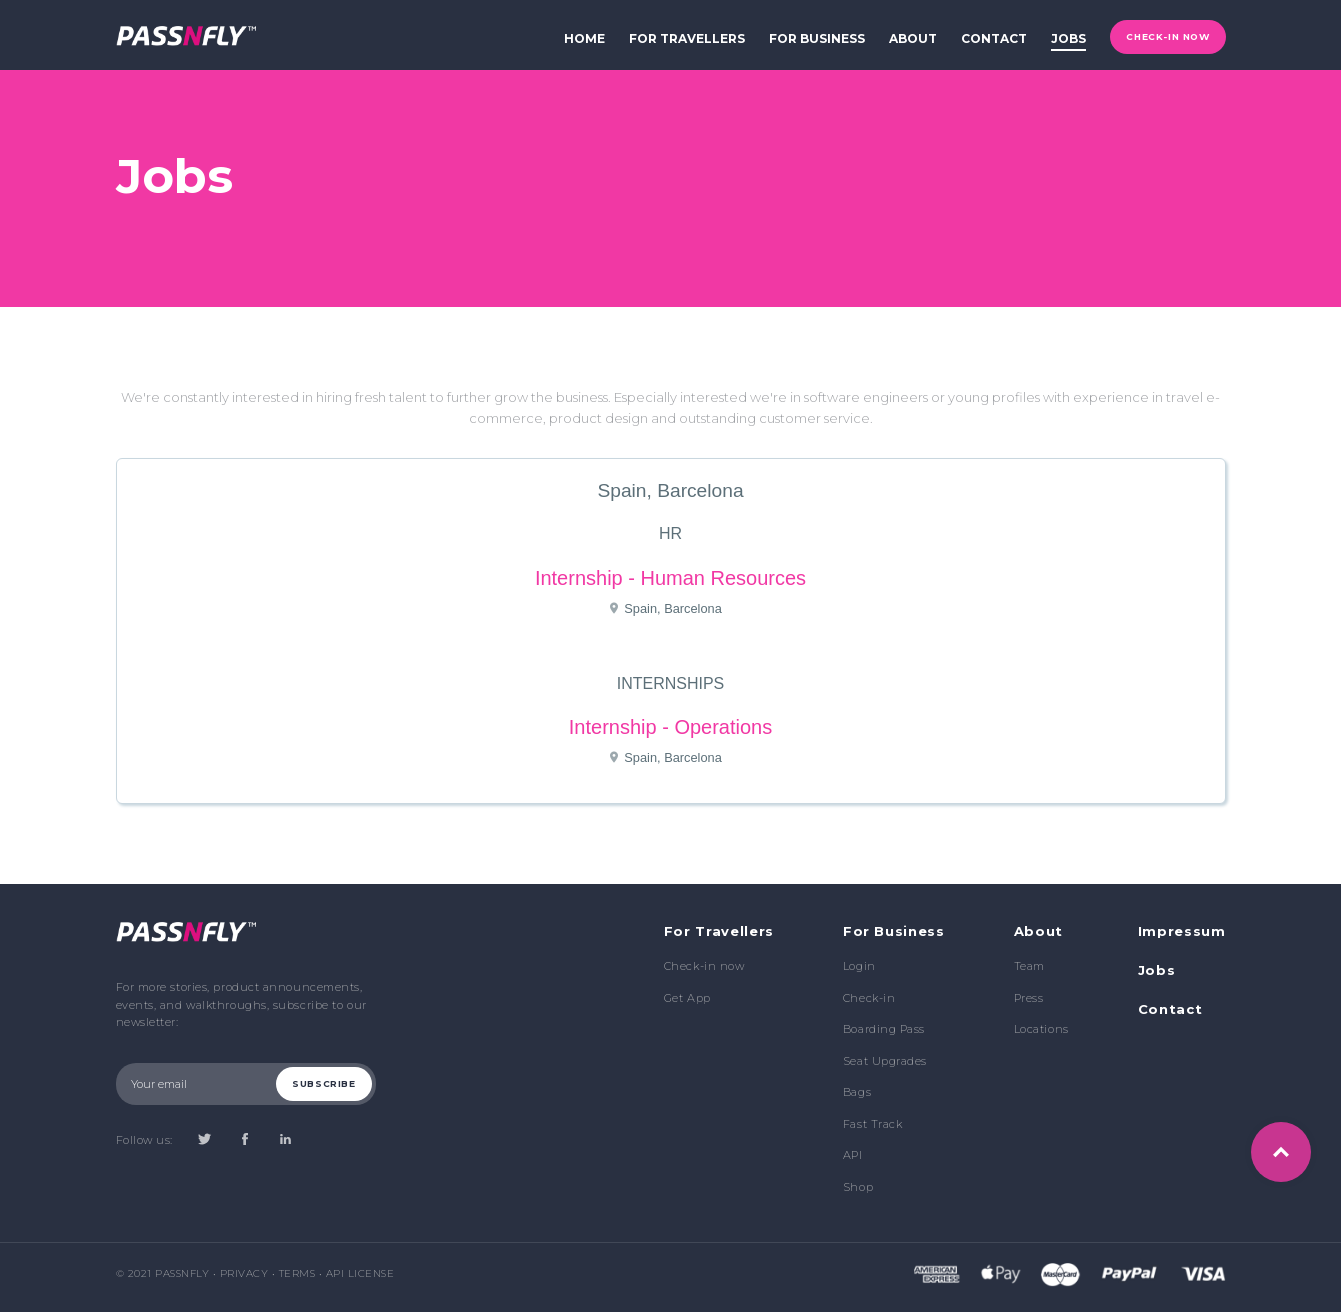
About (1038, 931)
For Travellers (719, 931)
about (913, 38)
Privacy (244, 1273)
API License (360, 1273)
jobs (1068, 38)
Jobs (1157, 970)
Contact (1170, 1009)
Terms (297, 1273)
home (584, 38)
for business (817, 38)
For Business (894, 931)
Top (1281, 1152)
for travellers (687, 38)
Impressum (1182, 931)
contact (994, 38)
